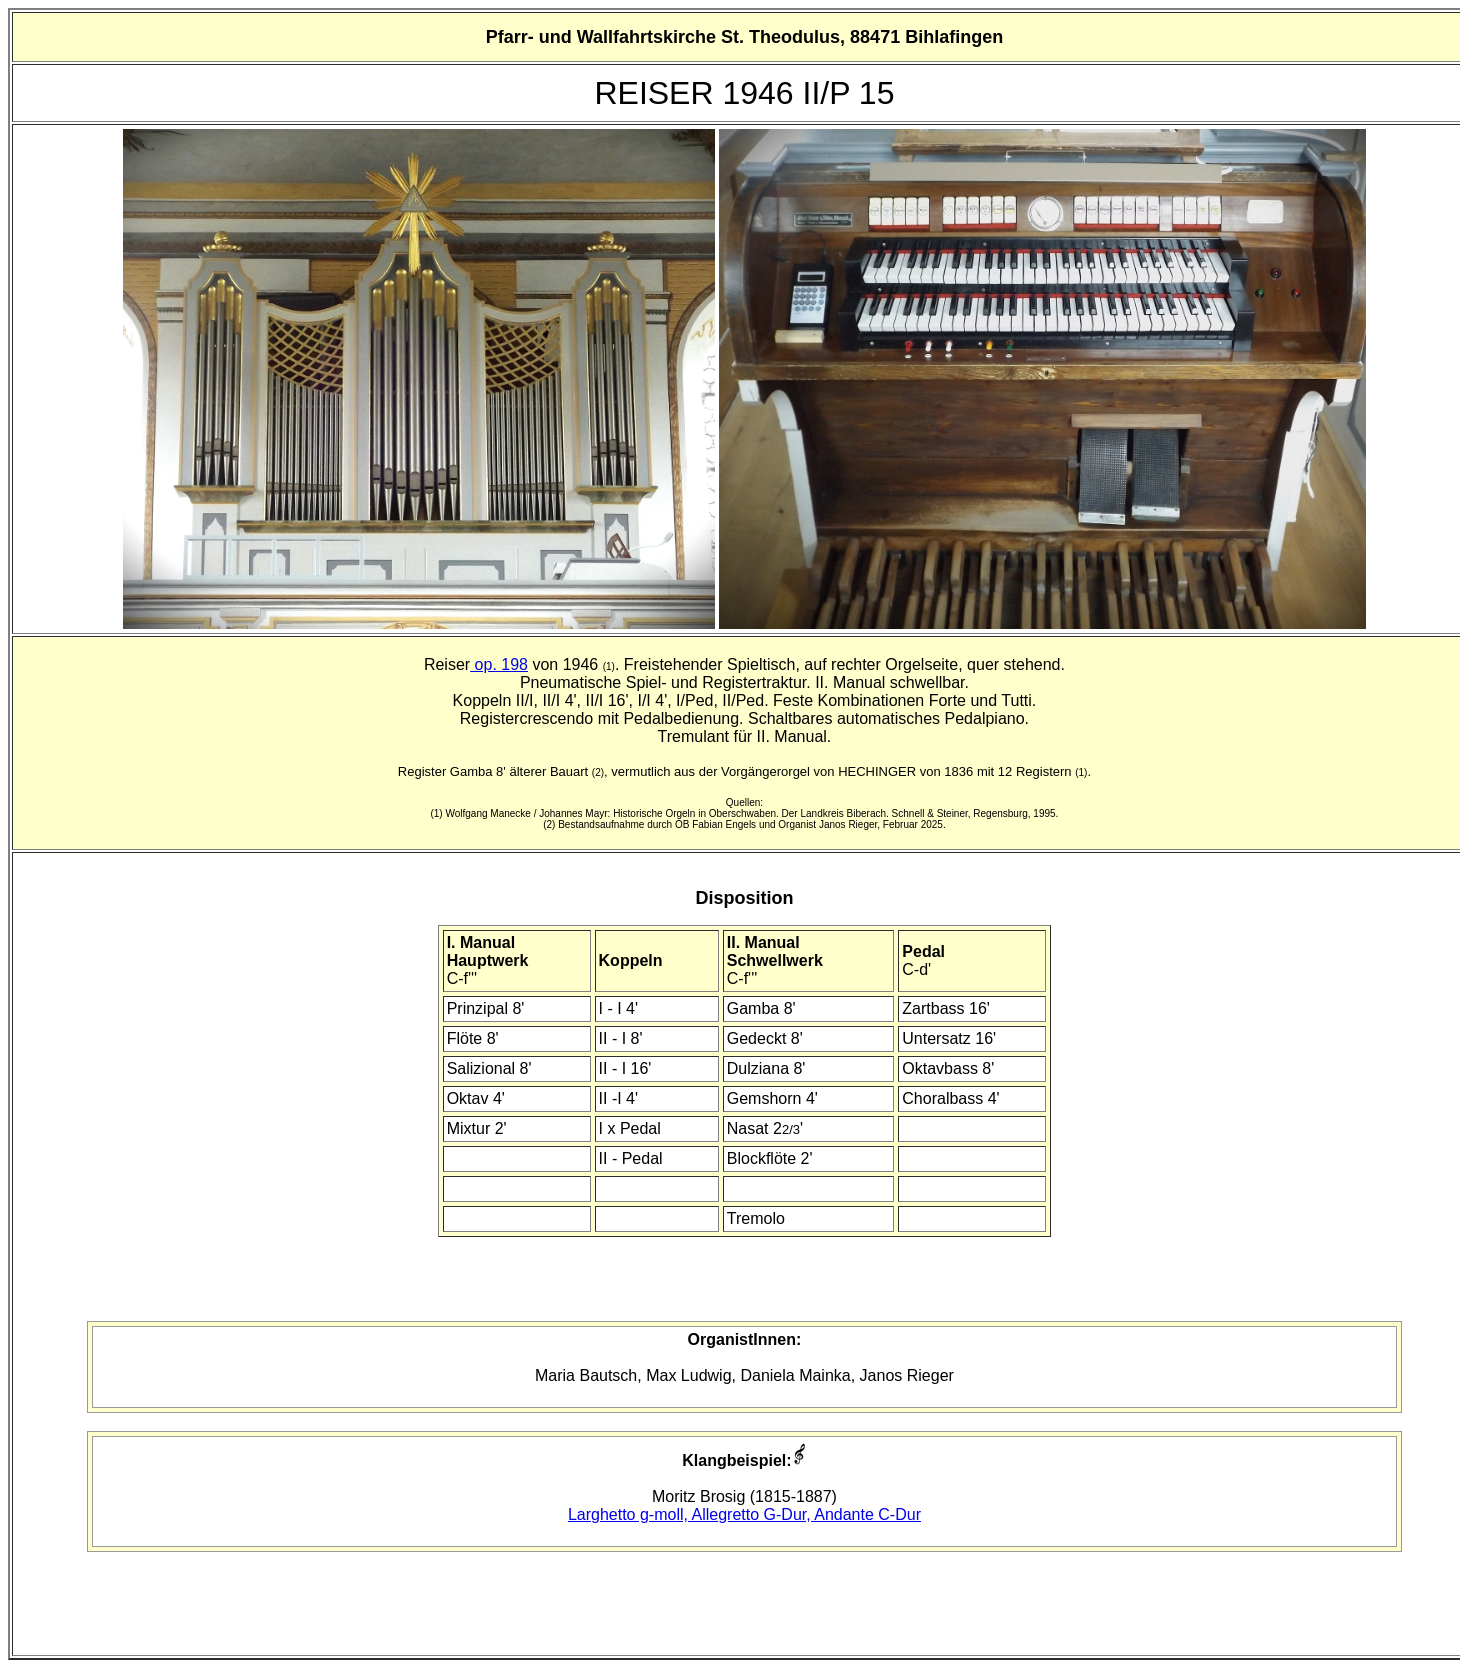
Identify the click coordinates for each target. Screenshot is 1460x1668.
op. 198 (499, 664)
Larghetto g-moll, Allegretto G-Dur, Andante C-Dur (744, 1514)
